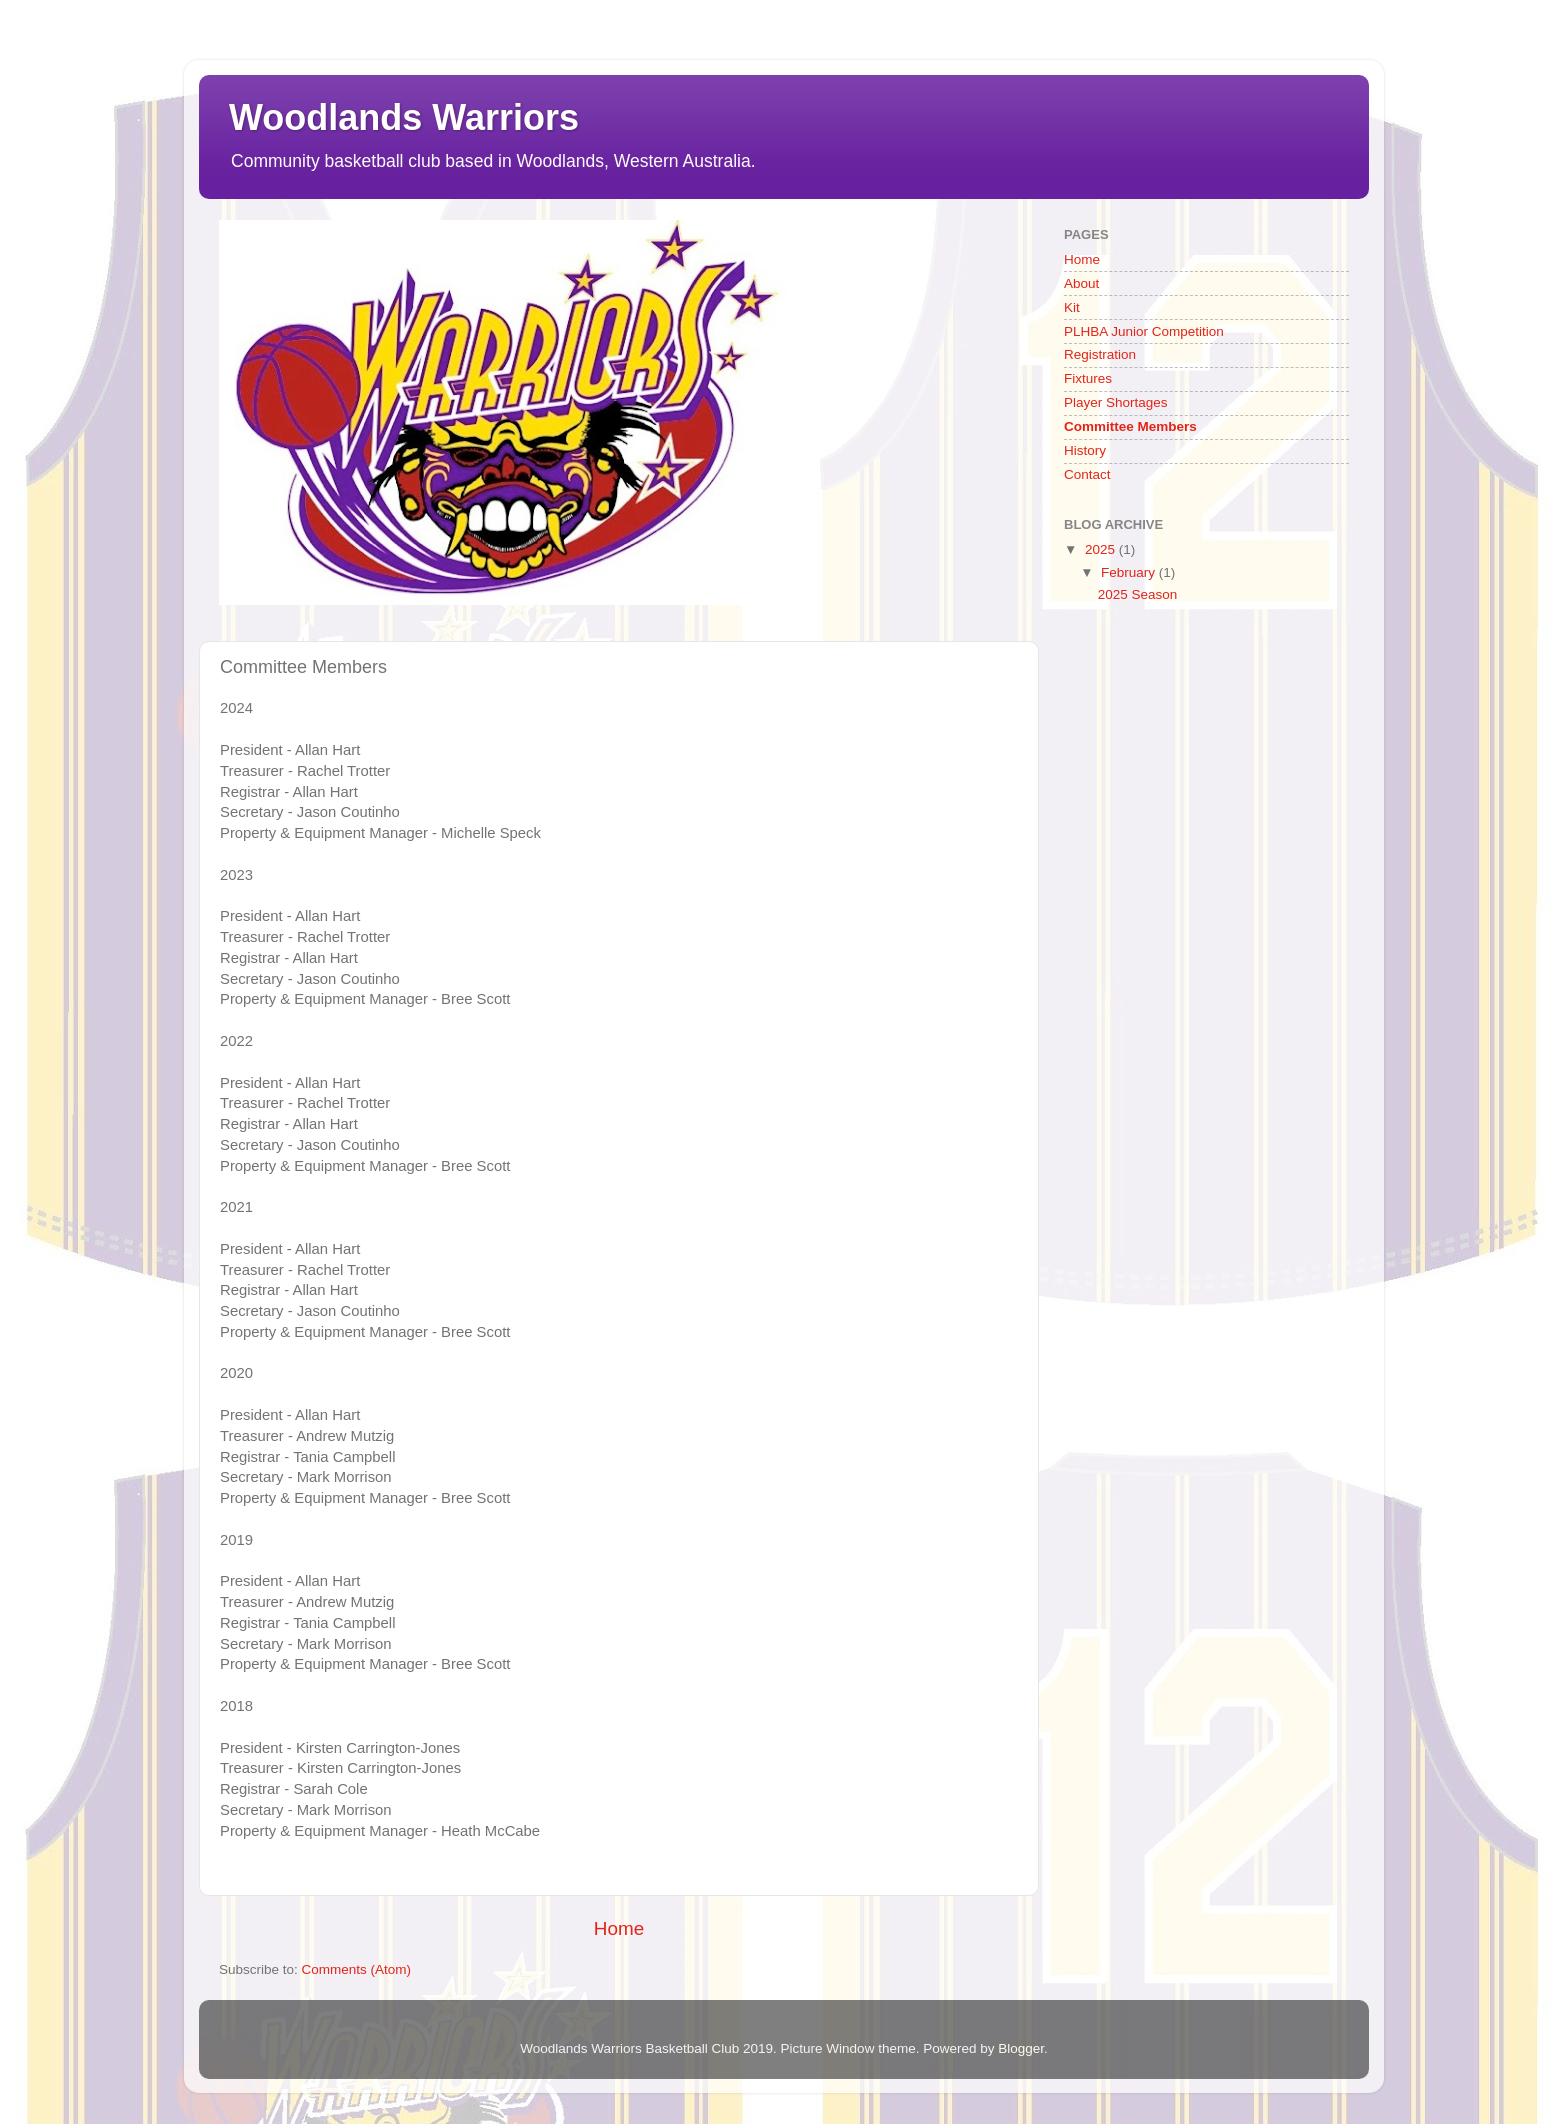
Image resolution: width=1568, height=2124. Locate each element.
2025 (1102, 549)
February (1130, 572)
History (1085, 450)
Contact (1087, 474)
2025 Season (1138, 594)
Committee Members (1130, 426)
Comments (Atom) (357, 1969)
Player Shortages (1116, 402)
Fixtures (1088, 378)
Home (619, 1928)
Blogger (1021, 2048)
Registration (1100, 354)
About (1081, 283)
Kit (1072, 307)
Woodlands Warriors (404, 117)
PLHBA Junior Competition (1144, 331)
